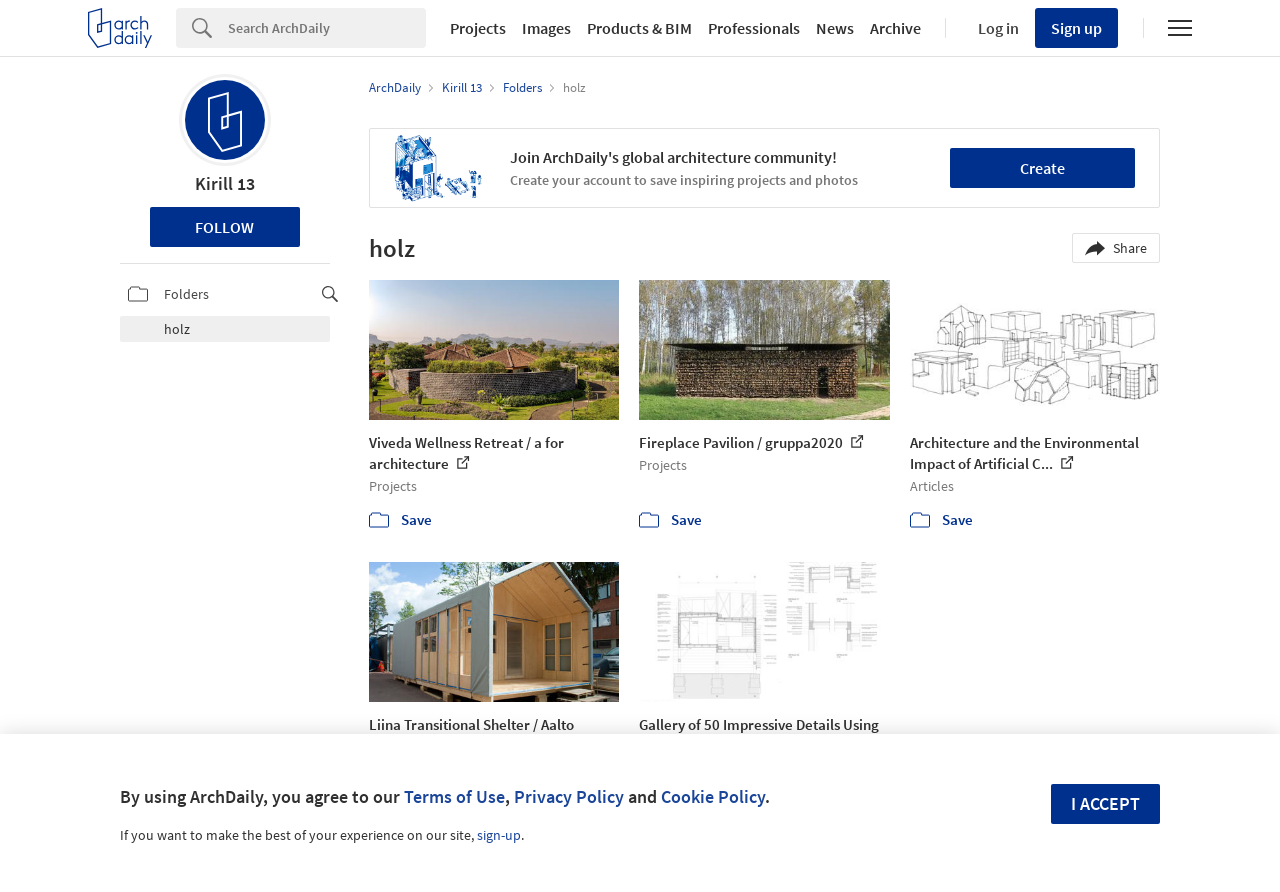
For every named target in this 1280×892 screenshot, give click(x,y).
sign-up (499, 835)
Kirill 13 (225, 183)
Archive (895, 28)
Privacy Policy (569, 796)
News (835, 28)
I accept (1105, 803)
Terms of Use (454, 796)
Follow (224, 227)
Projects (478, 28)
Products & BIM (639, 28)
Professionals (754, 28)
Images (546, 28)
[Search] (327, 28)
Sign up (1076, 28)
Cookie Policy (713, 796)
